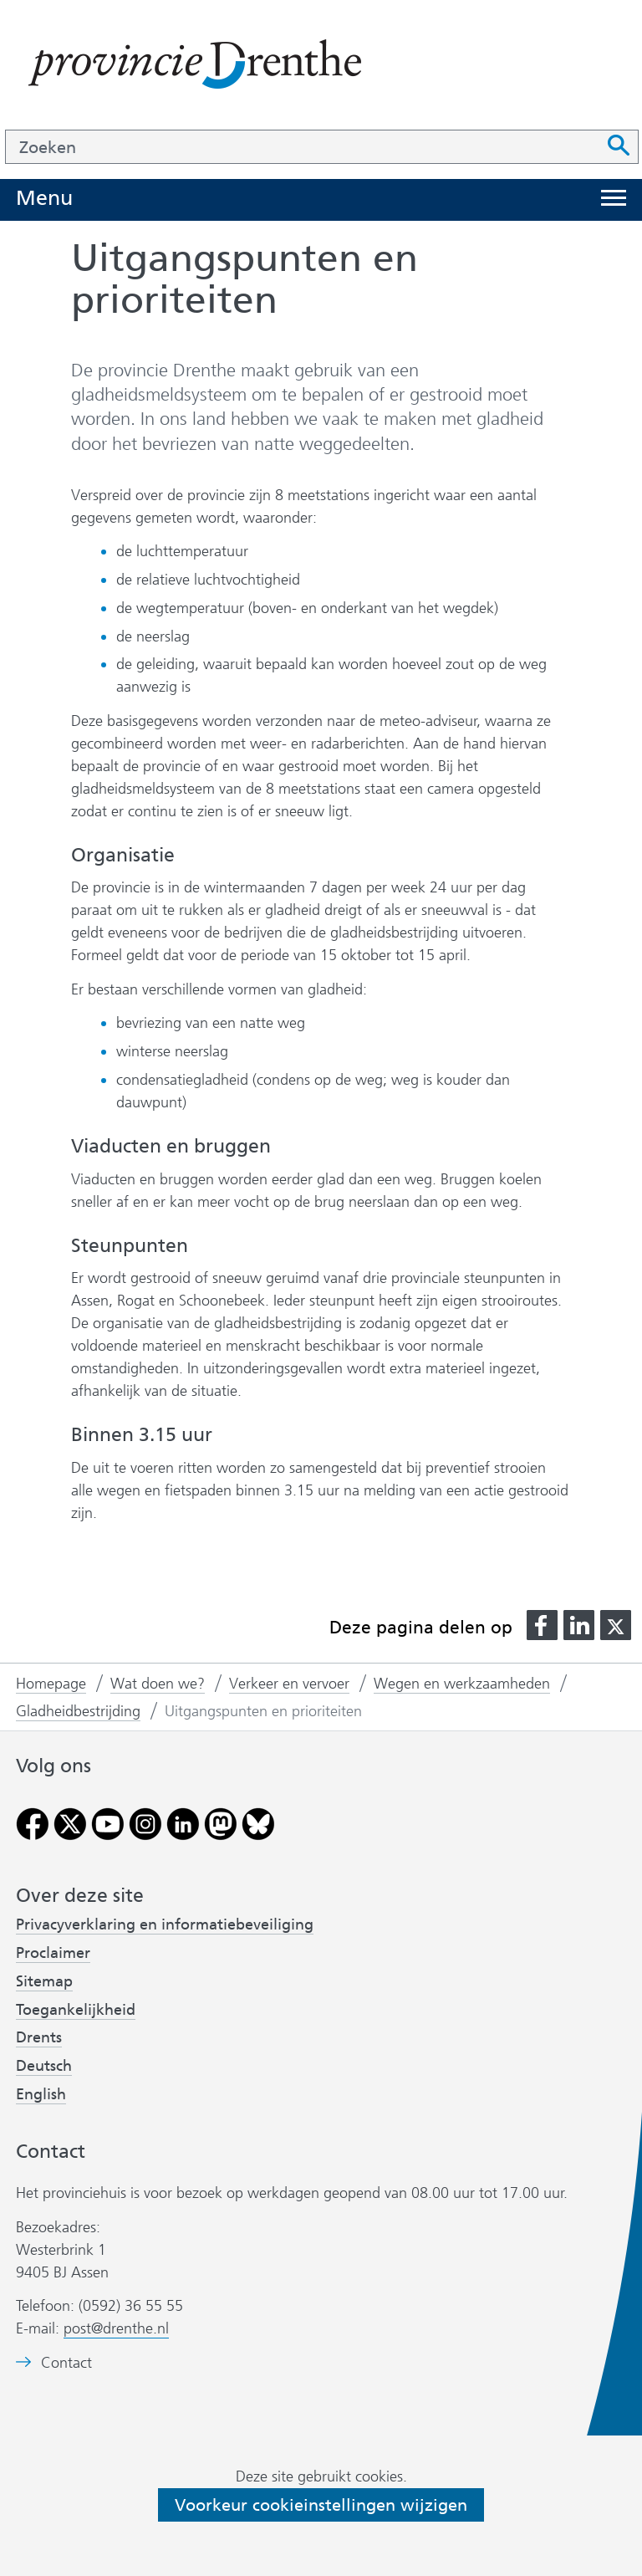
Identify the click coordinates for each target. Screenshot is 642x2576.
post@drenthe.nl (116, 2328)
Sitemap (44, 1981)
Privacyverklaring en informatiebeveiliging (164, 1924)
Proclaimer (53, 1953)
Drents (39, 2037)
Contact (66, 2363)
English (41, 2094)
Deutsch (44, 2066)
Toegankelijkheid (75, 2010)
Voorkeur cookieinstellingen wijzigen (321, 2505)
